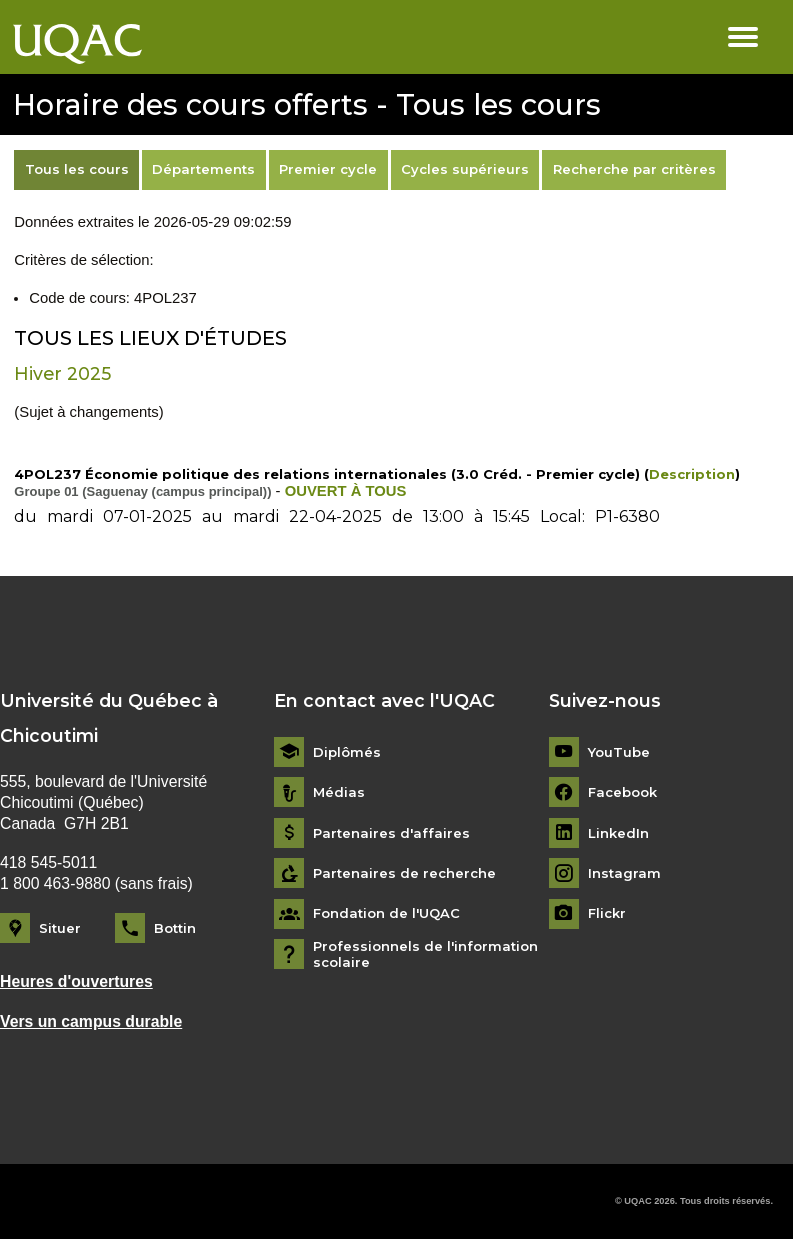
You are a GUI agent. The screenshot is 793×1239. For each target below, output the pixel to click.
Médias (339, 792)
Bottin (175, 928)
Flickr (607, 913)
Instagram (624, 873)
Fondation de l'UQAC (386, 913)
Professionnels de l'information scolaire (425, 954)
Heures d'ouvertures (76, 981)
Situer (60, 928)
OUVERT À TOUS (346, 491)
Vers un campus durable (91, 1021)
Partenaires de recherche (404, 873)
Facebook (622, 792)
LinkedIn (618, 833)
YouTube (619, 752)
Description (692, 474)
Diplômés (347, 752)
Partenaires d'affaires (391, 833)
